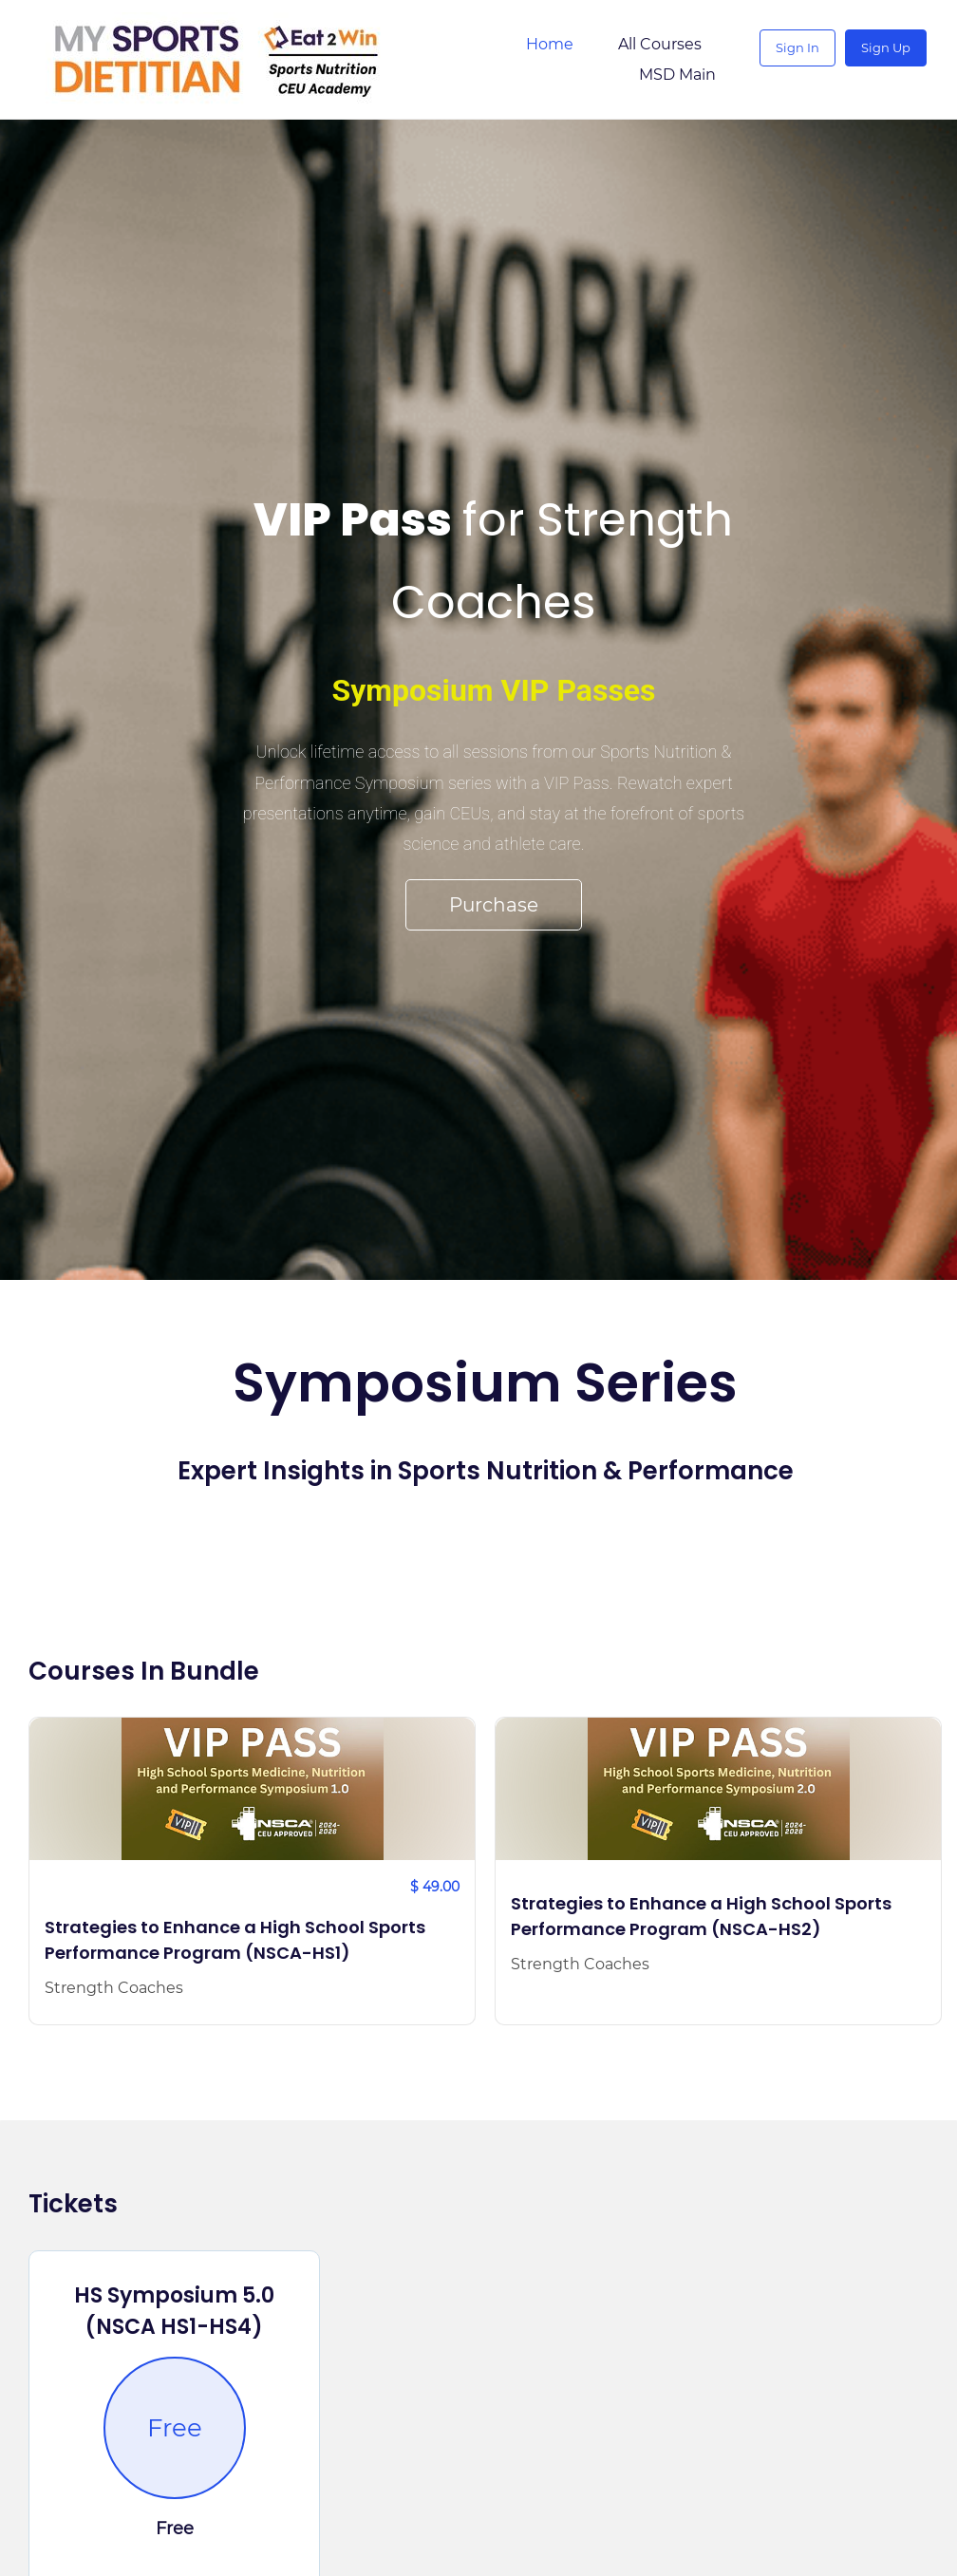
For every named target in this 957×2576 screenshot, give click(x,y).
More (697, 61)
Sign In (806, 60)
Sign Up (894, 60)
